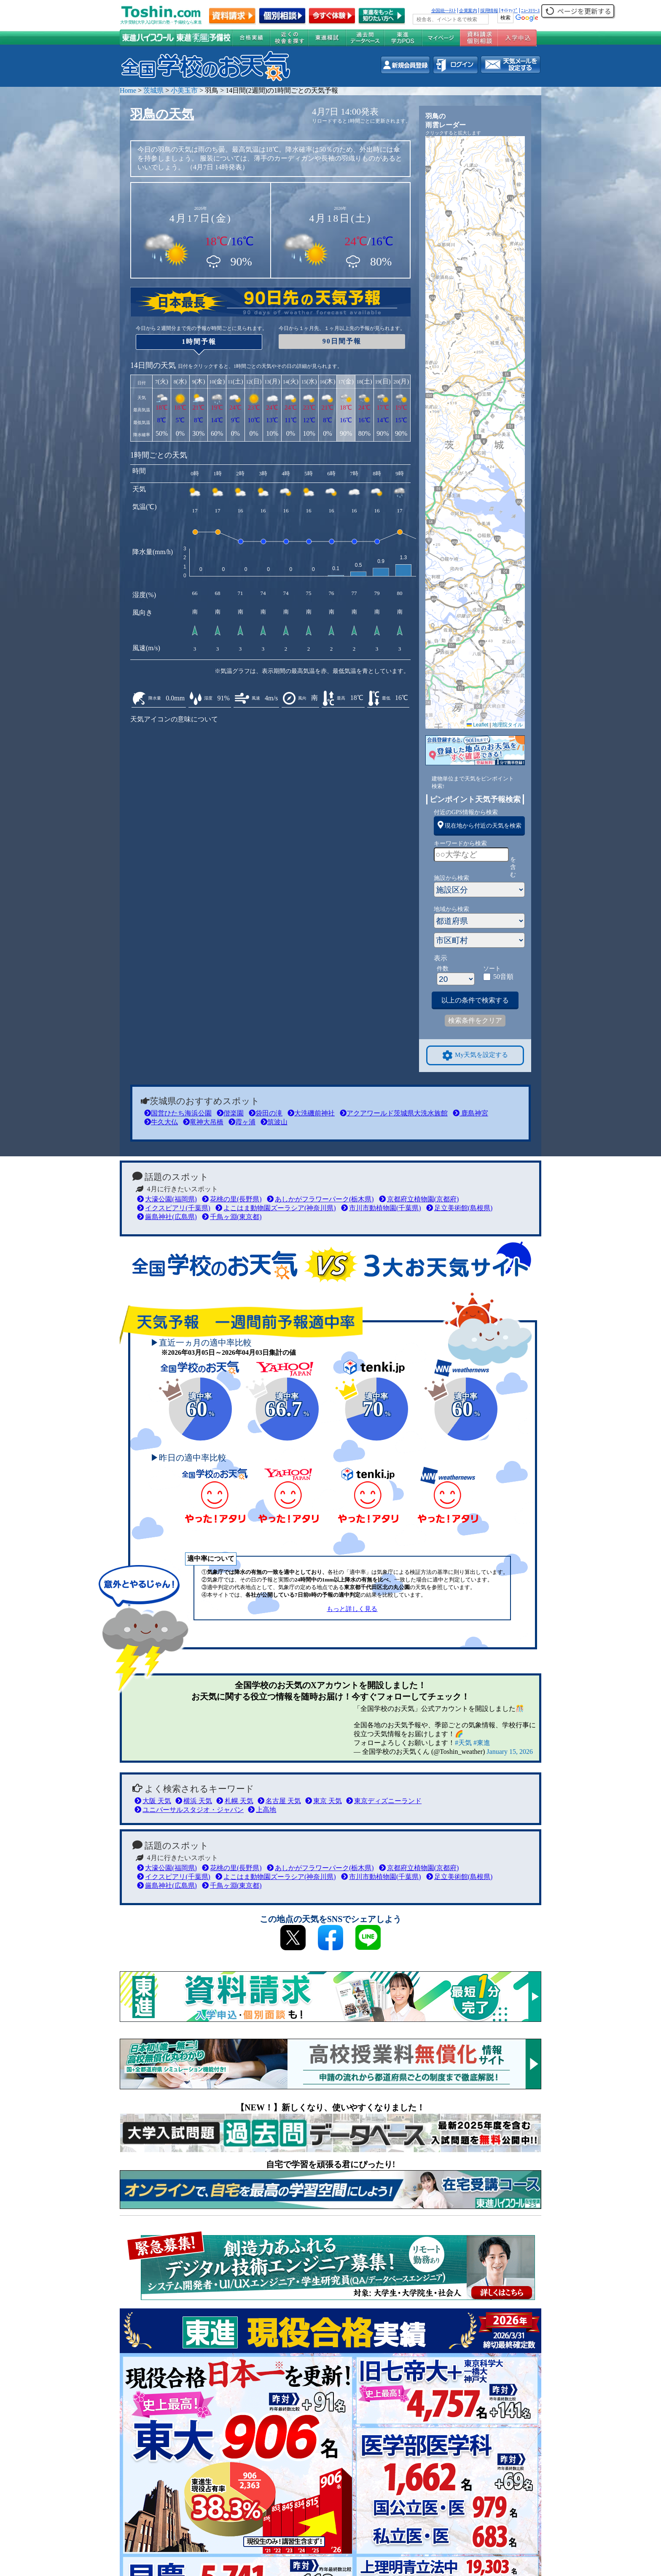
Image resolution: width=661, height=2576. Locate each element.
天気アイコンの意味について (174, 719)
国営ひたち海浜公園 (178, 1113)
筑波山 (274, 1122)
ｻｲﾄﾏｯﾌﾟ (509, 10)
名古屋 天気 (279, 1800)
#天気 (463, 1742)
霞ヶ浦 (241, 1122)
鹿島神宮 (470, 1113)
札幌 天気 (234, 1800)
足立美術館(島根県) (459, 1208)
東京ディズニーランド (384, 1800)
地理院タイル (507, 725)
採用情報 (489, 10)
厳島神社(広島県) (167, 1216)
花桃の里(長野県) (232, 1199)
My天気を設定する (475, 1055)
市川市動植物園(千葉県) (381, 1208)
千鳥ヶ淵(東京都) (232, 1216)
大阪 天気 (152, 1800)
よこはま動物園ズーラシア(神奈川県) (275, 1208)
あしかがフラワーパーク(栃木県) (320, 1199)
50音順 (503, 976)
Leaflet (477, 725)
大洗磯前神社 (311, 1113)
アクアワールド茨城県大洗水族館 (394, 1113)
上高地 (262, 1809)
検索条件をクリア (475, 1020)
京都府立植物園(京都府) (419, 1199)
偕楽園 (230, 1113)
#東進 (481, 1742)
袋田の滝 (265, 1113)
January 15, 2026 (509, 1751)
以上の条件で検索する (475, 1000)
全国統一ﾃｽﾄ (443, 10)
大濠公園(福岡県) (167, 1199)
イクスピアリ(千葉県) (173, 1208)
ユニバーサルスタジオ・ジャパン (189, 1809)
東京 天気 (323, 1800)
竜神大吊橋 (203, 1122)
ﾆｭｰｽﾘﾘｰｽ (530, 10)
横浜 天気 (193, 1800)
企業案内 (468, 10)
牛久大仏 (161, 1122)
